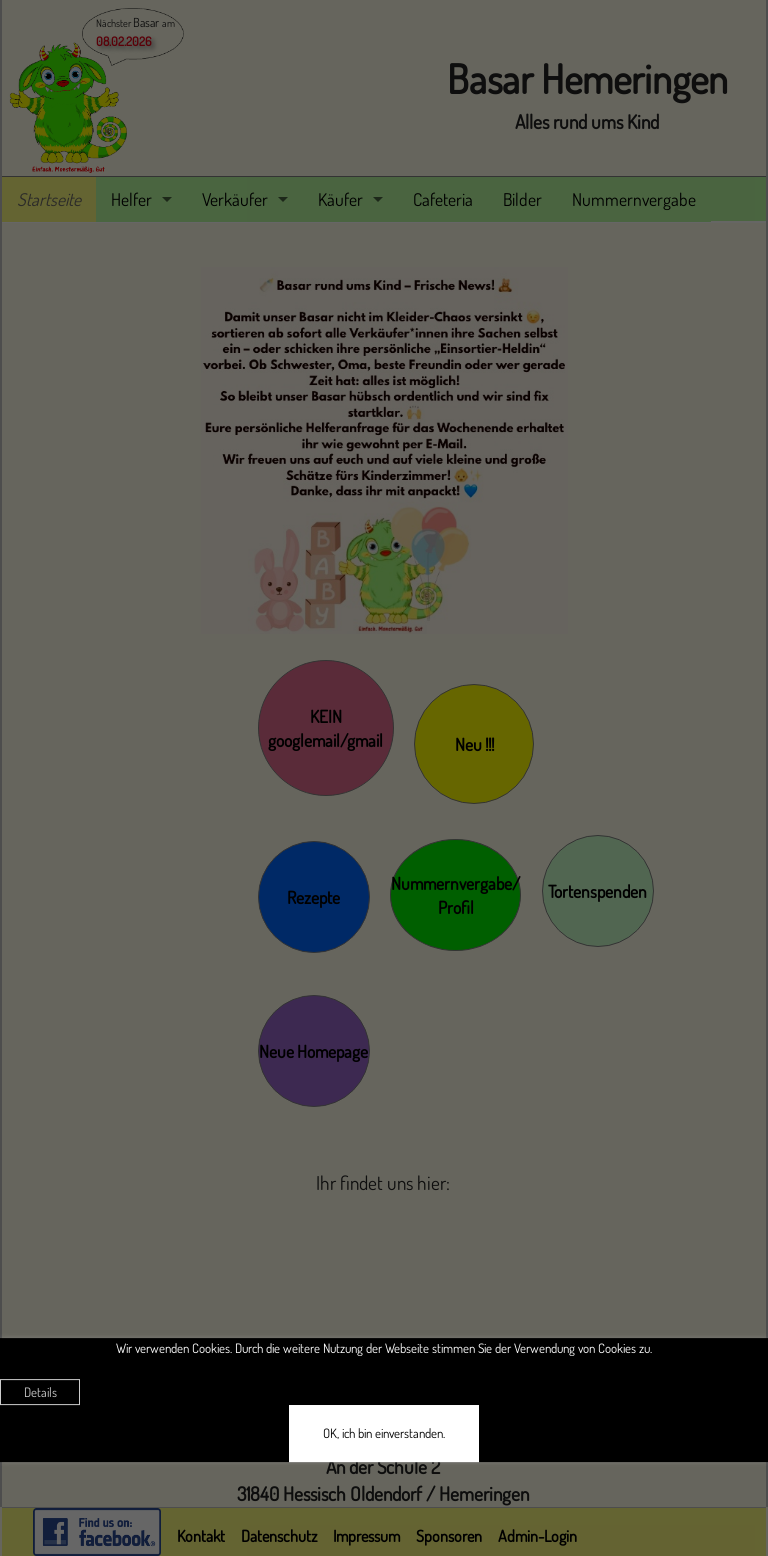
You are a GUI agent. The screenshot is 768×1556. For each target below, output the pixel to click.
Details (40, 1392)
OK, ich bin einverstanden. (384, 1433)
